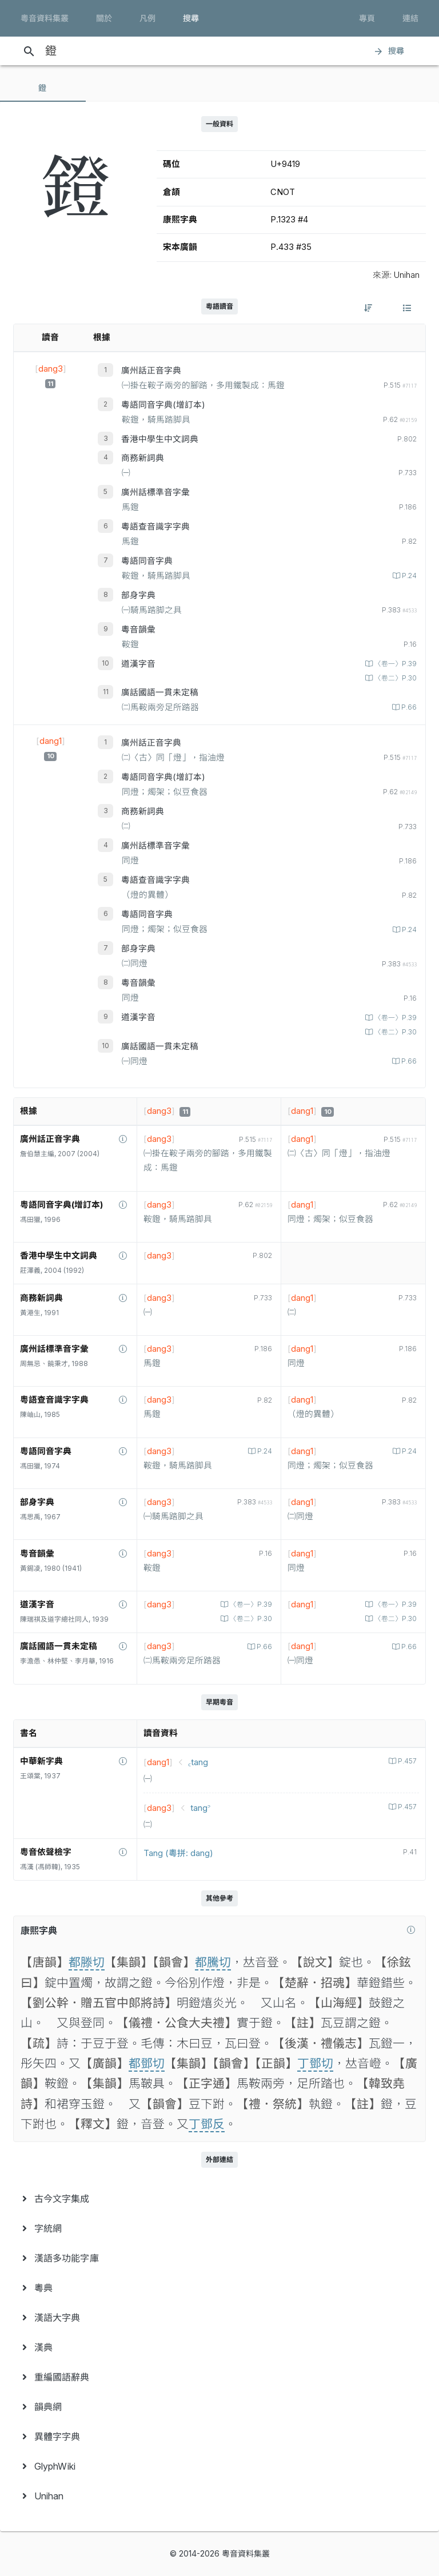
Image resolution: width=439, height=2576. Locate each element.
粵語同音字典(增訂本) (163, 405)
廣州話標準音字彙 (155, 492)
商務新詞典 (142, 458)
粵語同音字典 (147, 561)
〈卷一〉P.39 (395, 664)
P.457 (406, 1761)
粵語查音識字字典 (155, 526)
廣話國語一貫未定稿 (159, 692)
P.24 (408, 576)
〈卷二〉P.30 (395, 678)
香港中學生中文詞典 (159, 439)
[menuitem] (219, 2198)
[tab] (43, 88)
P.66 (408, 707)
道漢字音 (138, 664)
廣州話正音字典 (151, 370)
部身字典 (138, 595)
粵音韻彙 (138, 629)
